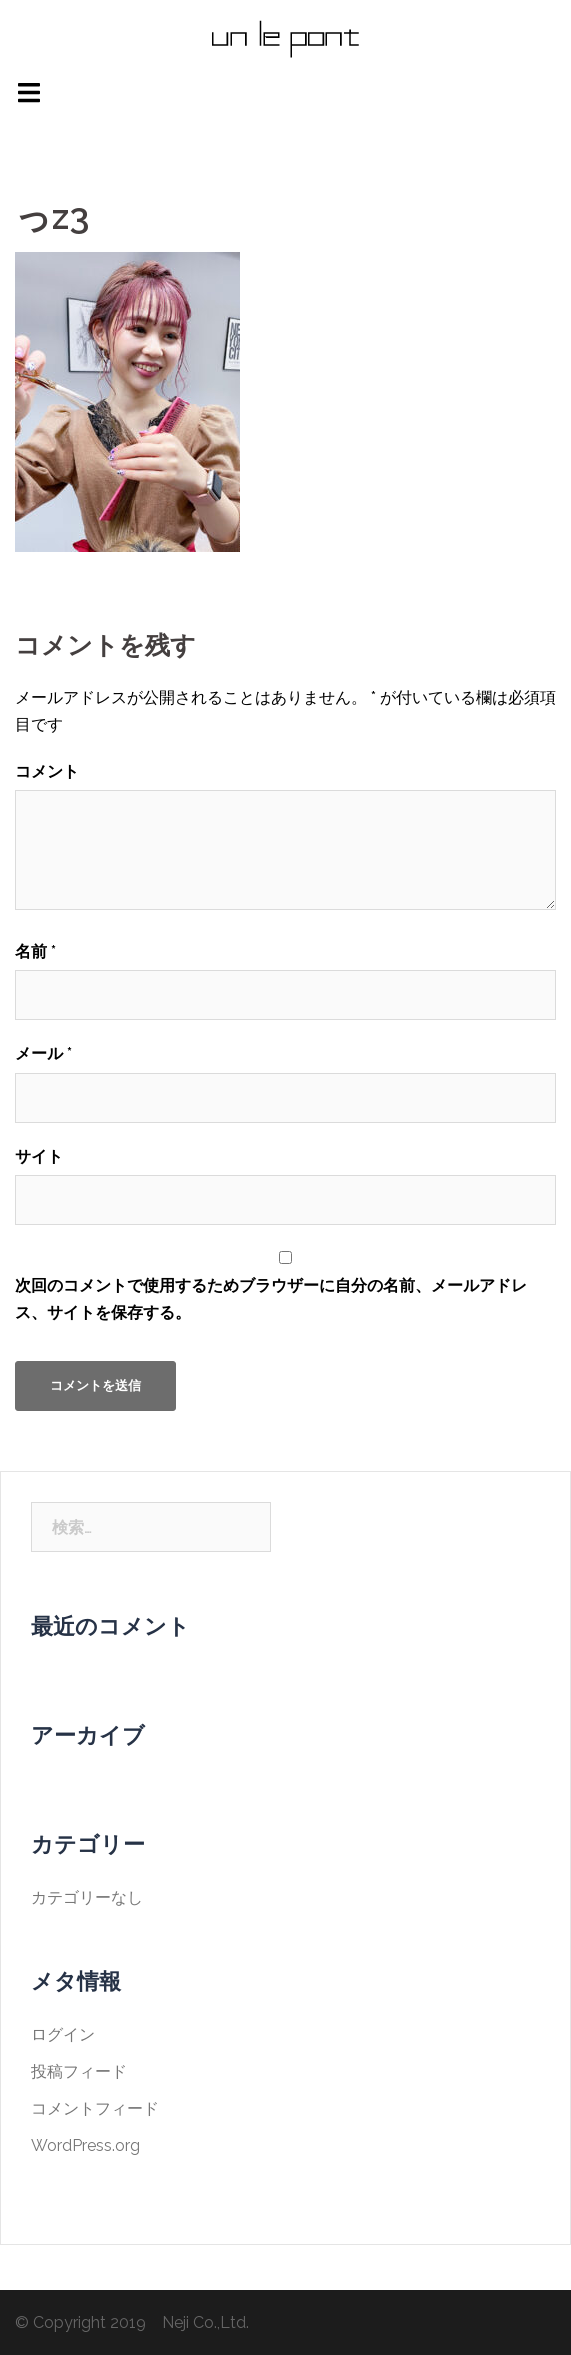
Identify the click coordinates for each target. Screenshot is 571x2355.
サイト (39, 1156)
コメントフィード (95, 2108)
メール (43, 1053)
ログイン (63, 2034)
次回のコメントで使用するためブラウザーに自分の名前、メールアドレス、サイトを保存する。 (271, 1299)
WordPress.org (85, 2145)
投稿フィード (79, 2071)
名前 (35, 951)
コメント (47, 771)
